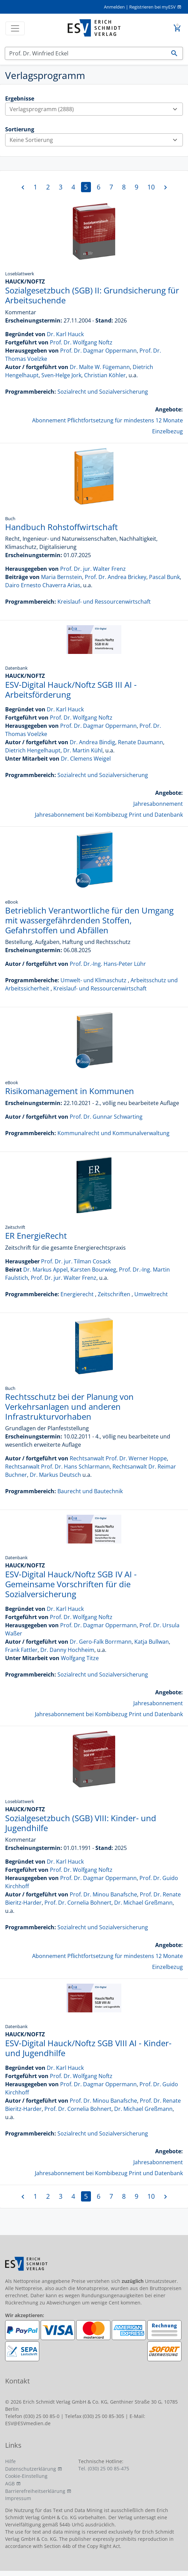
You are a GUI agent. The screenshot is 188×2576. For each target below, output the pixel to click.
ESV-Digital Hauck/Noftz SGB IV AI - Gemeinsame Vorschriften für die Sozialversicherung (71, 1584)
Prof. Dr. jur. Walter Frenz (93, 569)
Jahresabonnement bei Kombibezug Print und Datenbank (109, 814)
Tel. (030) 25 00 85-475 (103, 2468)
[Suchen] (85, 53)
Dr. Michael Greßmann (143, 1902)
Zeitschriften (114, 1294)
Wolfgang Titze (80, 1658)
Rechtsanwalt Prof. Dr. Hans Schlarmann (57, 1466)
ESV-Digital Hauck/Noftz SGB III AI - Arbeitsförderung (71, 689)
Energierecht (77, 1294)
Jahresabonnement (158, 803)
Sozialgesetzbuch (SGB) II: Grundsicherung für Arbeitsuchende (92, 295)
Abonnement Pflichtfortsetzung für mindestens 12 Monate (107, 420)
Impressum (18, 2498)
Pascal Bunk (164, 577)
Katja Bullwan (151, 1641)
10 (151, 187)
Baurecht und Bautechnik (90, 1491)
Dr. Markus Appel (45, 1269)
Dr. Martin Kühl (83, 750)
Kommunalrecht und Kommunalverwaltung (113, 1133)
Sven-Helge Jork (61, 375)
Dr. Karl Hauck (65, 334)
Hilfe (10, 2461)
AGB (10, 2483)
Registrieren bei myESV (152, 7)
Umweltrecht (151, 1294)
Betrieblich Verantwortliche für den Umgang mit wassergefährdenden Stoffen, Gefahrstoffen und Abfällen (89, 920)
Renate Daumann (140, 742)
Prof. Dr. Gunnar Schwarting (106, 1116)
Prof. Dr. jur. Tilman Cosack (76, 1261)
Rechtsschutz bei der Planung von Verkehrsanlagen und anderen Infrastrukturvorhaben (69, 1406)
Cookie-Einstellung (26, 2476)
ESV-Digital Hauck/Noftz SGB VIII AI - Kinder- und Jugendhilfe (88, 2048)
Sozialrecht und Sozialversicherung (102, 391)
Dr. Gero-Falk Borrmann (101, 1641)
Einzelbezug (167, 431)
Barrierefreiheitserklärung (35, 2491)
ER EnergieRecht (36, 1235)
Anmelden (114, 7)
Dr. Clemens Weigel (86, 758)
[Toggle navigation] (15, 28)
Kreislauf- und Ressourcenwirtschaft (104, 601)
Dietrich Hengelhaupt (33, 750)
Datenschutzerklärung (30, 2469)
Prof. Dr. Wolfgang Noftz (81, 342)
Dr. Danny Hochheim (67, 1650)
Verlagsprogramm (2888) (96, 109)
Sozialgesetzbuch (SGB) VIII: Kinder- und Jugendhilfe (80, 1823)
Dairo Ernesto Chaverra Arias (42, 585)
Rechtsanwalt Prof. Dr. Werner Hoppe (118, 1458)
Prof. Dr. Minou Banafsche (103, 1894)
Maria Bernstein (61, 577)
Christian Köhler (105, 375)
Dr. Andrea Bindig (92, 742)
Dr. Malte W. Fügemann (100, 367)
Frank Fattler (21, 1650)
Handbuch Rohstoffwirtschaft (61, 527)
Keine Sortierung (96, 140)
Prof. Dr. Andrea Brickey (115, 577)
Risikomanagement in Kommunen (69, 1090)
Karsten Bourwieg (93, 1269)
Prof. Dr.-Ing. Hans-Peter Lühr (108, 964)
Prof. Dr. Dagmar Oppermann (98, 350)
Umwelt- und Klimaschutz (93, 980)
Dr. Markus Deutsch (55, 1474)
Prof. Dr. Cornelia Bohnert (77, 1902)
